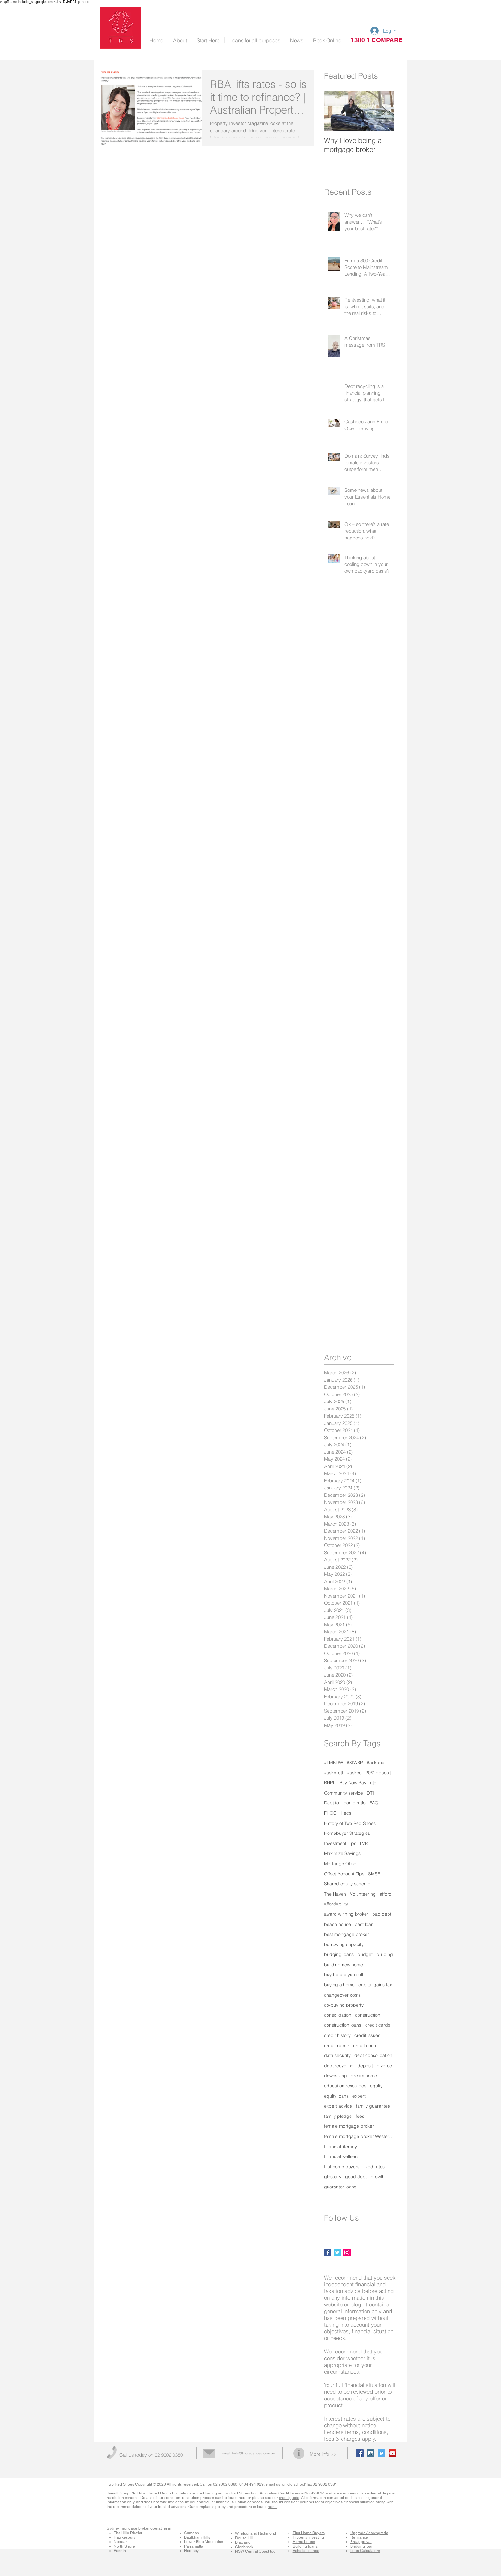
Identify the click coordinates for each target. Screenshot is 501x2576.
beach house (337, 1924)
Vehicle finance (306, 2551)
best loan (364, 1924)
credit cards (377, 2025)
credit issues (367, 2035)
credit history (337, 2035)
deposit (365, 2066)
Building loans (305, 2546)
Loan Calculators (365, 2551)
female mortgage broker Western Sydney (359, 2136)
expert (359, 2096)
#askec (354, 1773)
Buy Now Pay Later (358, 1783)
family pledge (338, 2116)
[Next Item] (384, 111)
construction (367, 2015)
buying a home (339, 1985)
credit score (365, 2045)
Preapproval (361, 2542)
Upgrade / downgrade (369, 2533)
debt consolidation (373, 2055)
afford (386, 1894)
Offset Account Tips (344, 1874)
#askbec (375, 1762)
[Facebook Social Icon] (360, 2453)
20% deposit (378, 1773)
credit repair (336, 2045)
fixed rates (374, 2167)
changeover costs (342, 1995)
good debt (356, 2176)
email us (273, 2484)
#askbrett (333, 1773)
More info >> (323, 2454)
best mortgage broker (346, 1934)
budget (365, 1954)
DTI (370, 1793)
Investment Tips (340, 1843)
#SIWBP (355, 1762)
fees (360, 2116)
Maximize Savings (342, 1853)
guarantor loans (340, 2187)
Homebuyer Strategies (347, 1833)
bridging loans (339, 1954)
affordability (336, 1904)
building (384, 1954)
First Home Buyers (309, 2533)
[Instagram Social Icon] (347, 2252)
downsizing (335, 2075)
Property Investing (308, 2537)
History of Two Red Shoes (350, 1823)
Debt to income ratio (345, 1803)
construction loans (342, 2025)
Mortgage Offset (341, 1863)
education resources (345, 2086)
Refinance (359, 2537)
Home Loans (304, 2542)
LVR (364, 1843)
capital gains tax (375, 1985)
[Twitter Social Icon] (381, 2453)
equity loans (336, 2096)
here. (272, 2506)
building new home (343, 1964)
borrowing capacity (344, 1944)
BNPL (329, 1783)
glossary (332, 2176)
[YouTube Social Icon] (392, 2453)
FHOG (330, 1813)
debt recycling (339, 2066)
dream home (364, 2075)
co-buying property (344, 2005)
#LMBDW (333, 1762)
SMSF (374, 1874)
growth (378, 2176)
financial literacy (340, 2146)
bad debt (381, 1914)
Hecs (346, 1813)
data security (337, 2055)
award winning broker (346, 1914)
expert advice (338, 2106)
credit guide (289, 2497)
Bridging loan (362, 2546)
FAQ (373, 1803)
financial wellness (341, 2156)
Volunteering (363, 1894)
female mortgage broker (349, 2126)
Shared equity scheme (347, 1884)
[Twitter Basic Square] (337, 2252)
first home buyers (341, 2167)
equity (376, 2086)
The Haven (335, 1894)
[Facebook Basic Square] (327, 2252)
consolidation (337, 2015)
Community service (343, 1793)
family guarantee (373, 2106)
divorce (384, 2066)
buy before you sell (343, 1974)
